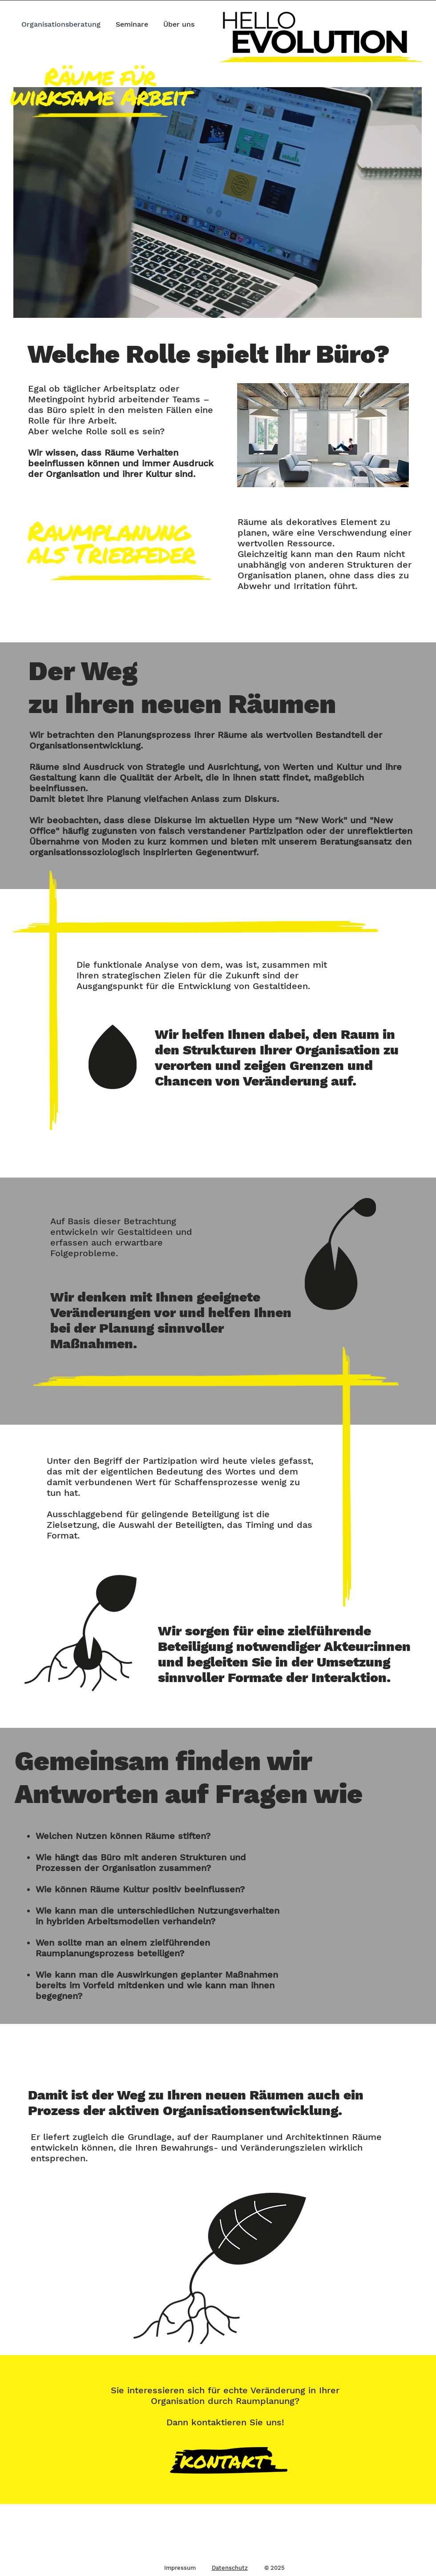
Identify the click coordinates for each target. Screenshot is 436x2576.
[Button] (231, 2462)
